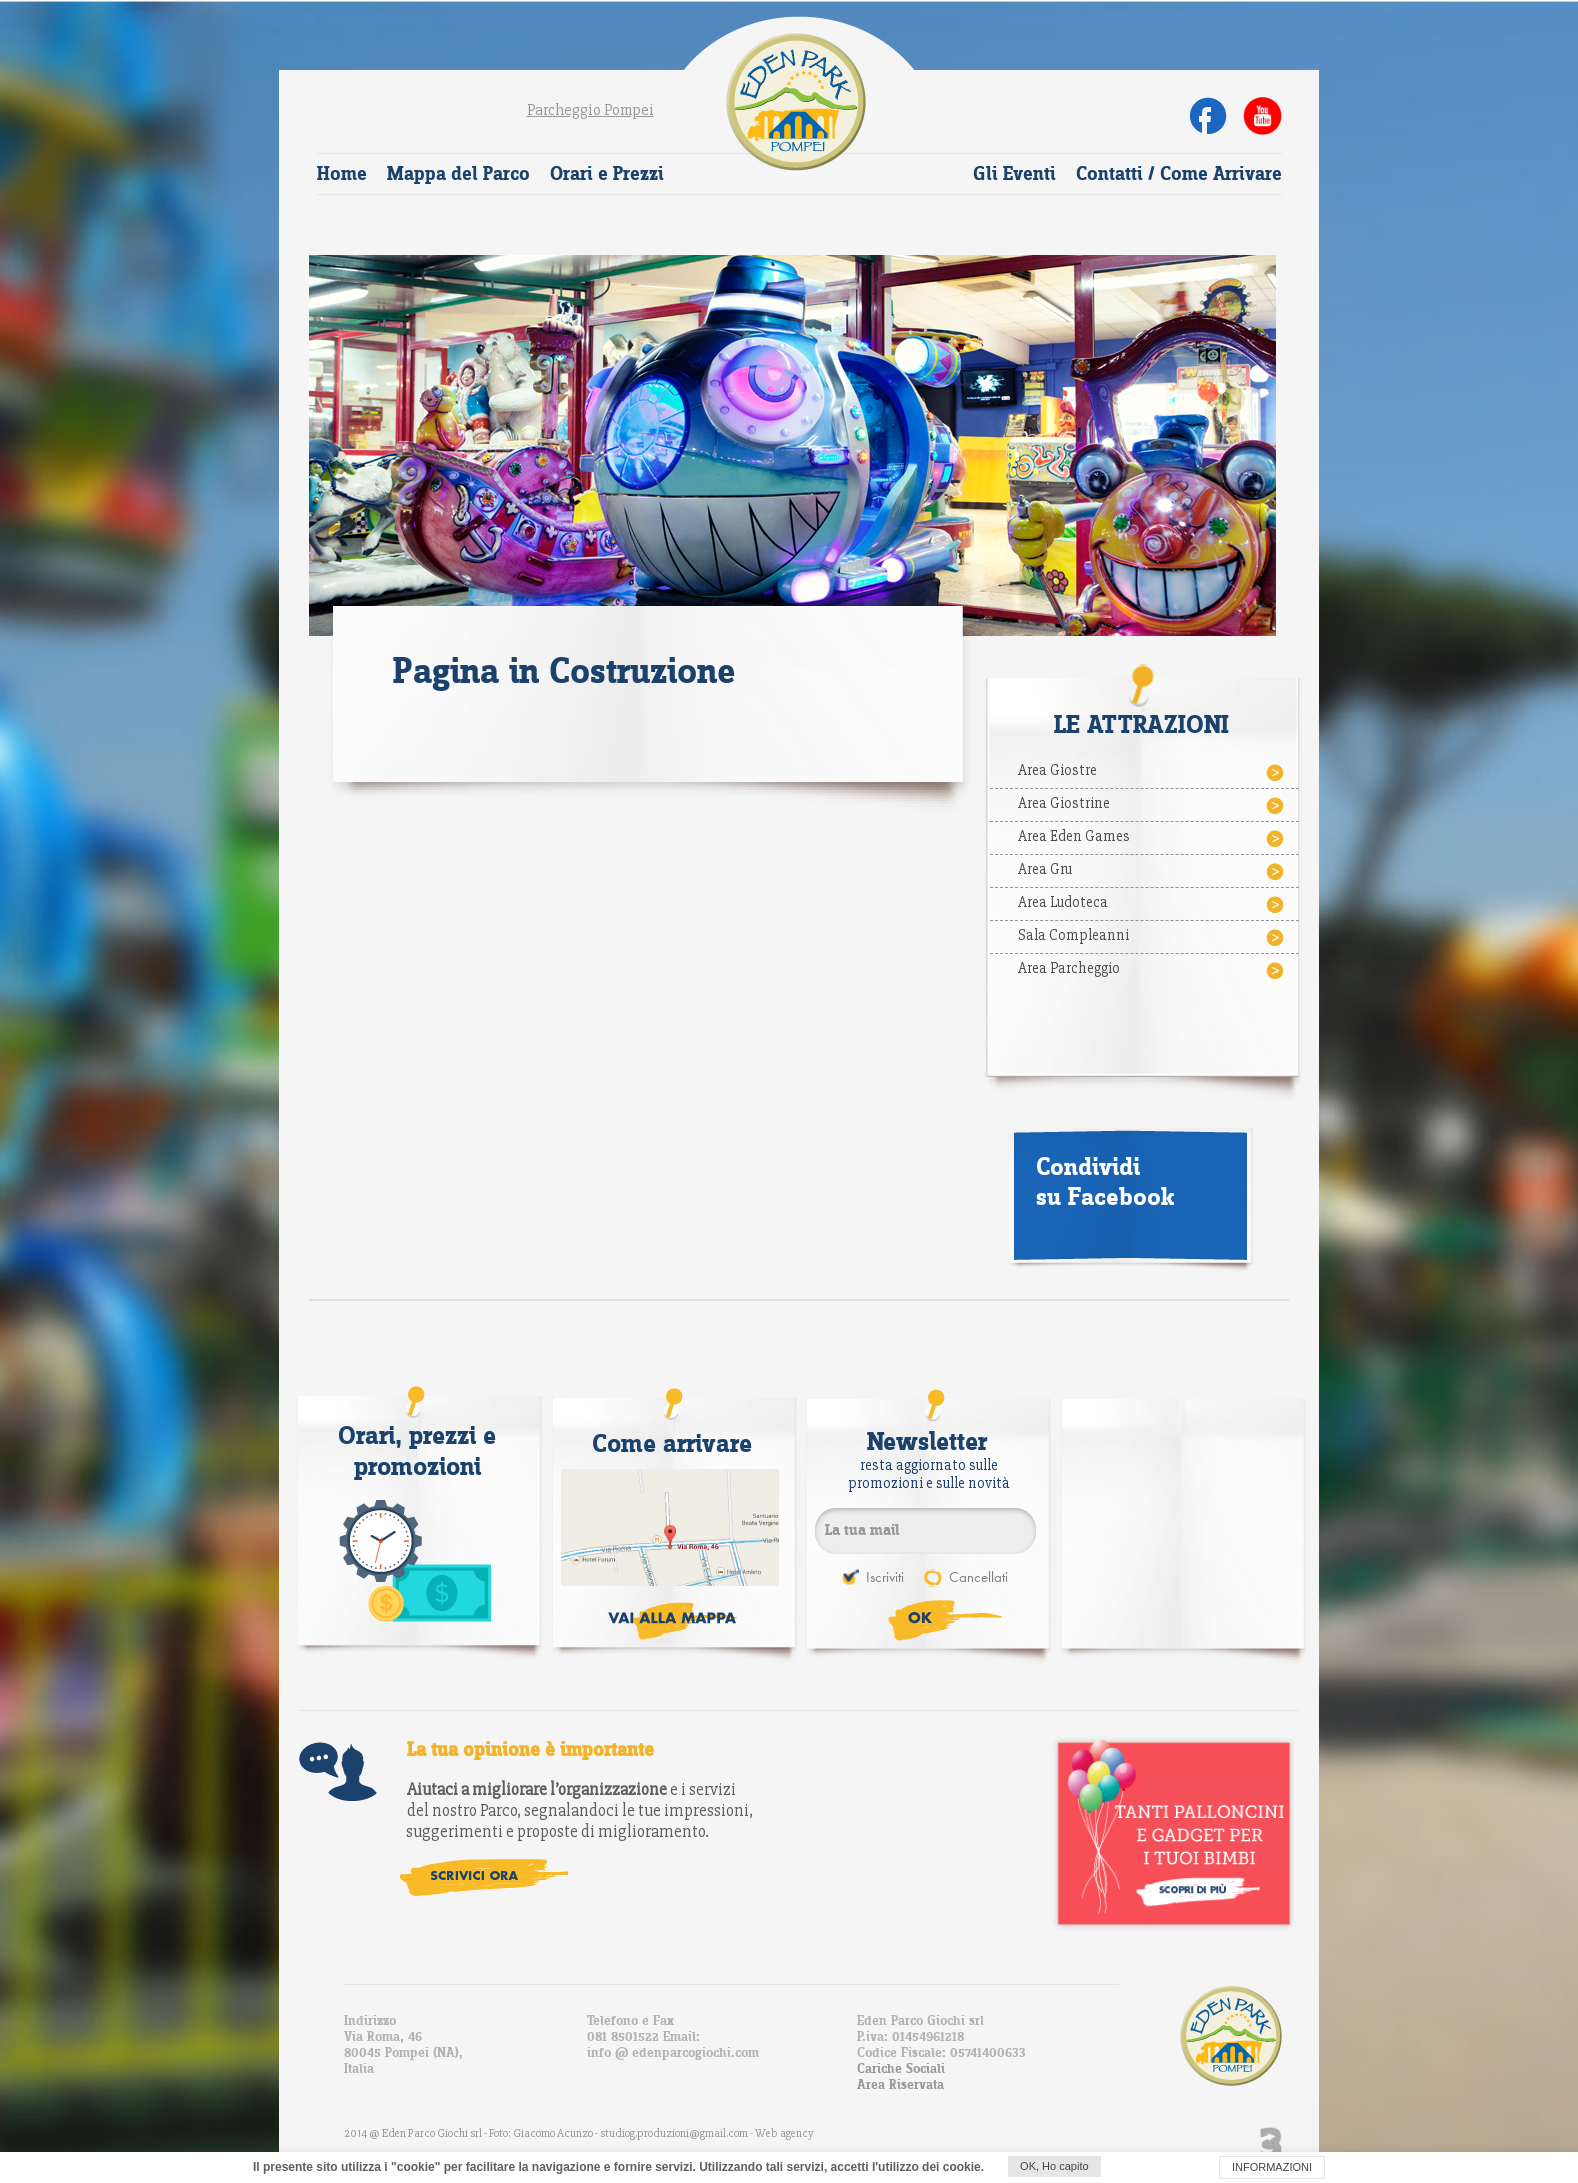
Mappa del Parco (458, 174)
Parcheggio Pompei (590, 110)
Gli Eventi (1014, 174)
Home (342, 174)
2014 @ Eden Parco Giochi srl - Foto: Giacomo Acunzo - (472, 2133)
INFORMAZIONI (1272, 2167)
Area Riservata (900, 2085)
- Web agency (782, 2133)
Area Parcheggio (1152, 970)
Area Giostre (1152, 772)
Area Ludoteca (1152, 904)
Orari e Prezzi (607, 174)
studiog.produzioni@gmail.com (675, 2133)
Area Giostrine (1152, 805)
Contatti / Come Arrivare (1179, 174)
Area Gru (1152, 871)
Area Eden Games (1152, 838)
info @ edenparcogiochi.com (673, 2053)
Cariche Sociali (901, 2069)
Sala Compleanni (1152, 937)
